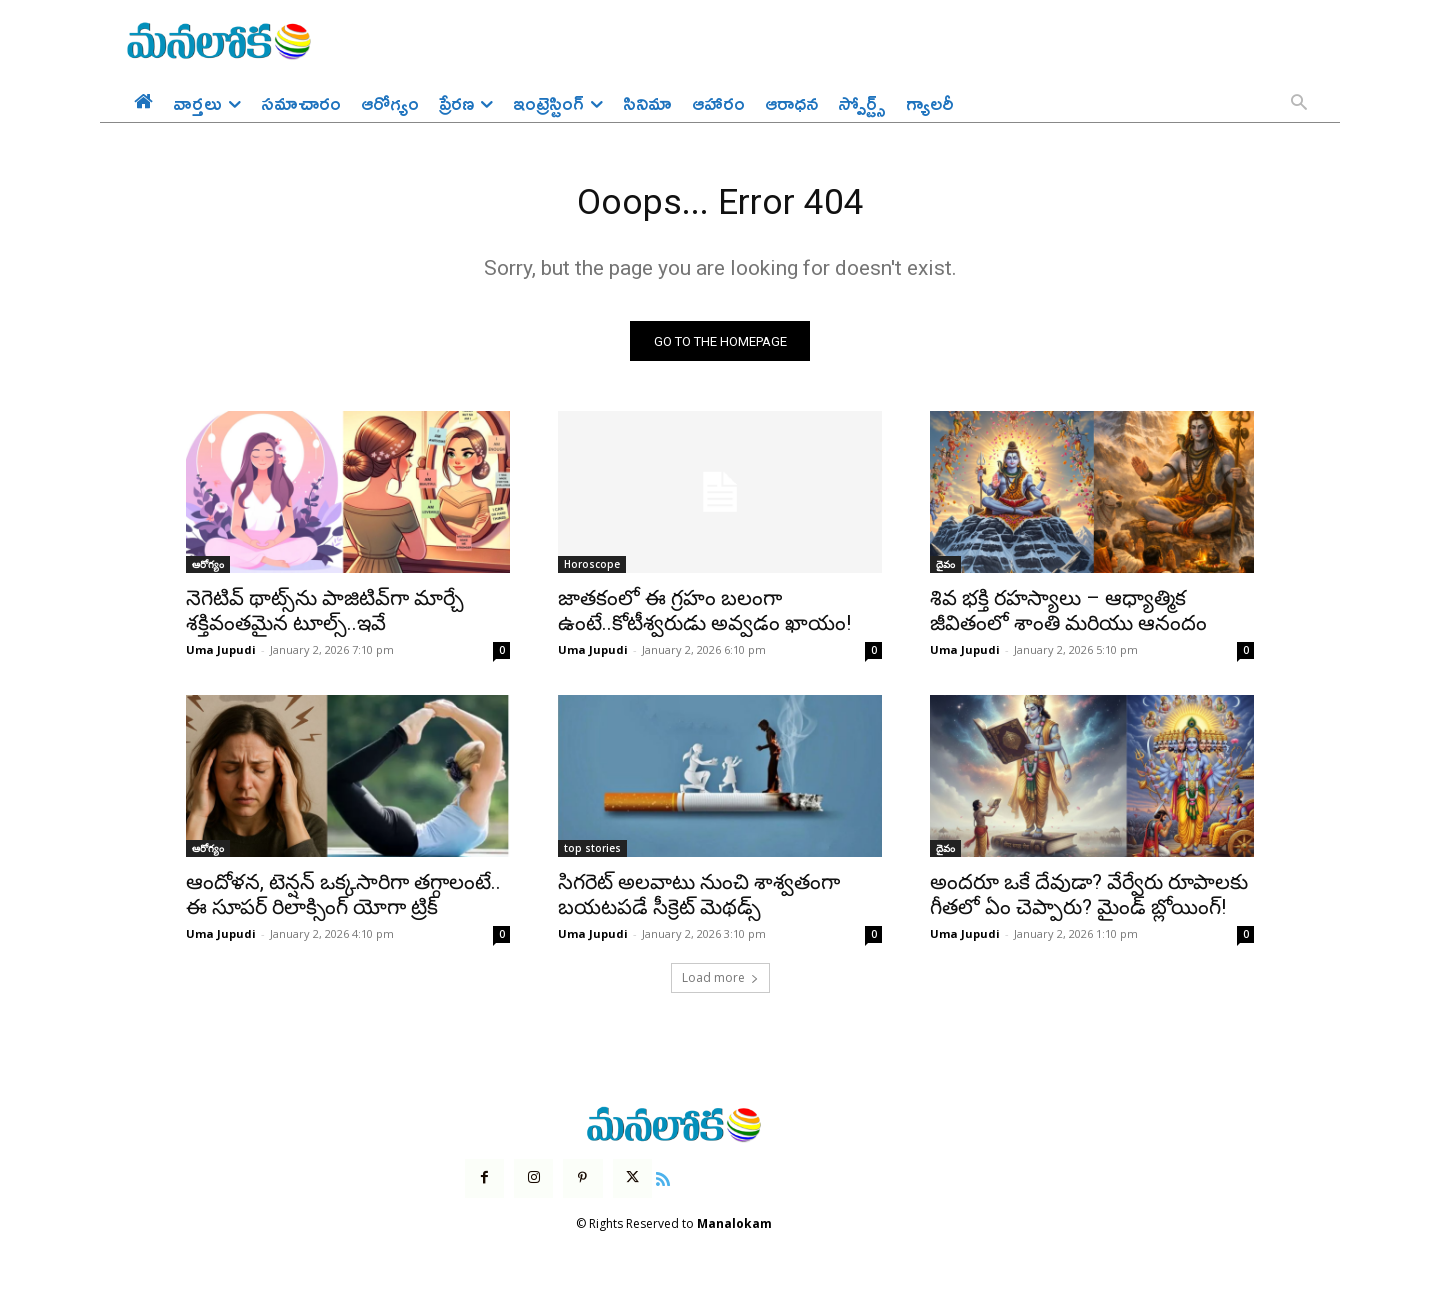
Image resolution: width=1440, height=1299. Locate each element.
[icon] (663, 1184)
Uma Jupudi (221, 656)
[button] (1299, 104)
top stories (592, 855)
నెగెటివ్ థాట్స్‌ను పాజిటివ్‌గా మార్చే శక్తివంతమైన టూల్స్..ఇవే (325, 617)
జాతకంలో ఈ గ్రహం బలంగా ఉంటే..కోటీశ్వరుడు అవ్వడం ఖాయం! (704, 617)
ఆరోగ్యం (208, 571)
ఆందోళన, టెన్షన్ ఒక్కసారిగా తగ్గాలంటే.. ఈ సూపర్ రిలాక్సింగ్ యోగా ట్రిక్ (343, 901)
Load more (720, 984)
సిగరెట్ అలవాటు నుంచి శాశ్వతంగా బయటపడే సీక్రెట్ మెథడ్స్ (699, 901)
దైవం (945, 571)
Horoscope (592, 571)
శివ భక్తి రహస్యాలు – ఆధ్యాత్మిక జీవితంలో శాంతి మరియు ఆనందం (1068, 617)
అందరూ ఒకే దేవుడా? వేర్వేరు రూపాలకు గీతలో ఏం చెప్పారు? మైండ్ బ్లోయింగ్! (1089, 901)
